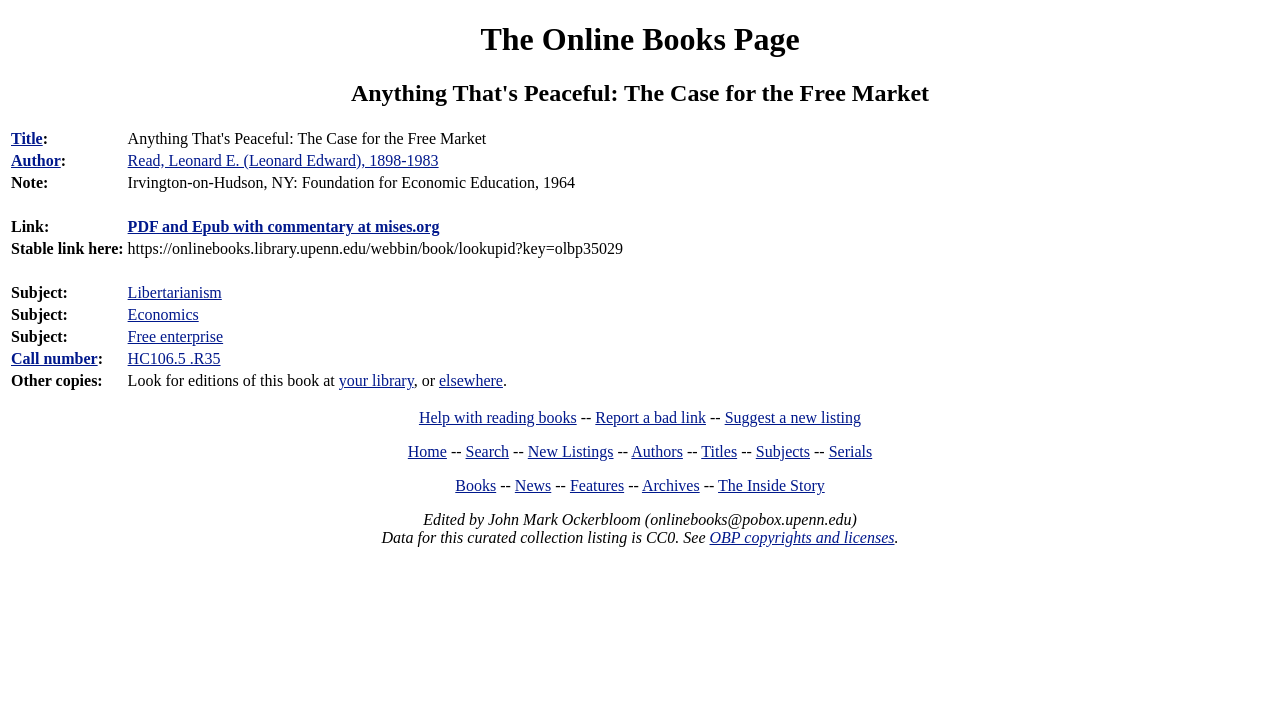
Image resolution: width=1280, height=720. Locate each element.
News (533, 485)
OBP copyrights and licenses (801, 537)
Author (36, 160)
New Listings (571, 451)
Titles (719, 451)
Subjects (783, 451)
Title (27, 138)
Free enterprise (176, 336)
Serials (851, 451)
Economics (163, 314)
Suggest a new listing (793, 417)
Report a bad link (650, 417)
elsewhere (471, 380)
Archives (671, 485)
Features (597, 485)
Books (475, 485)
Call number (54, 358)
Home (427, 451)
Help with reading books (498, 417)
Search (488, 451)
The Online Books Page (639, 39)
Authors (657, 451)
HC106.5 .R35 (174, 358)
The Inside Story (771, 485)
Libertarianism (175, 292)
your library (376, 380)
